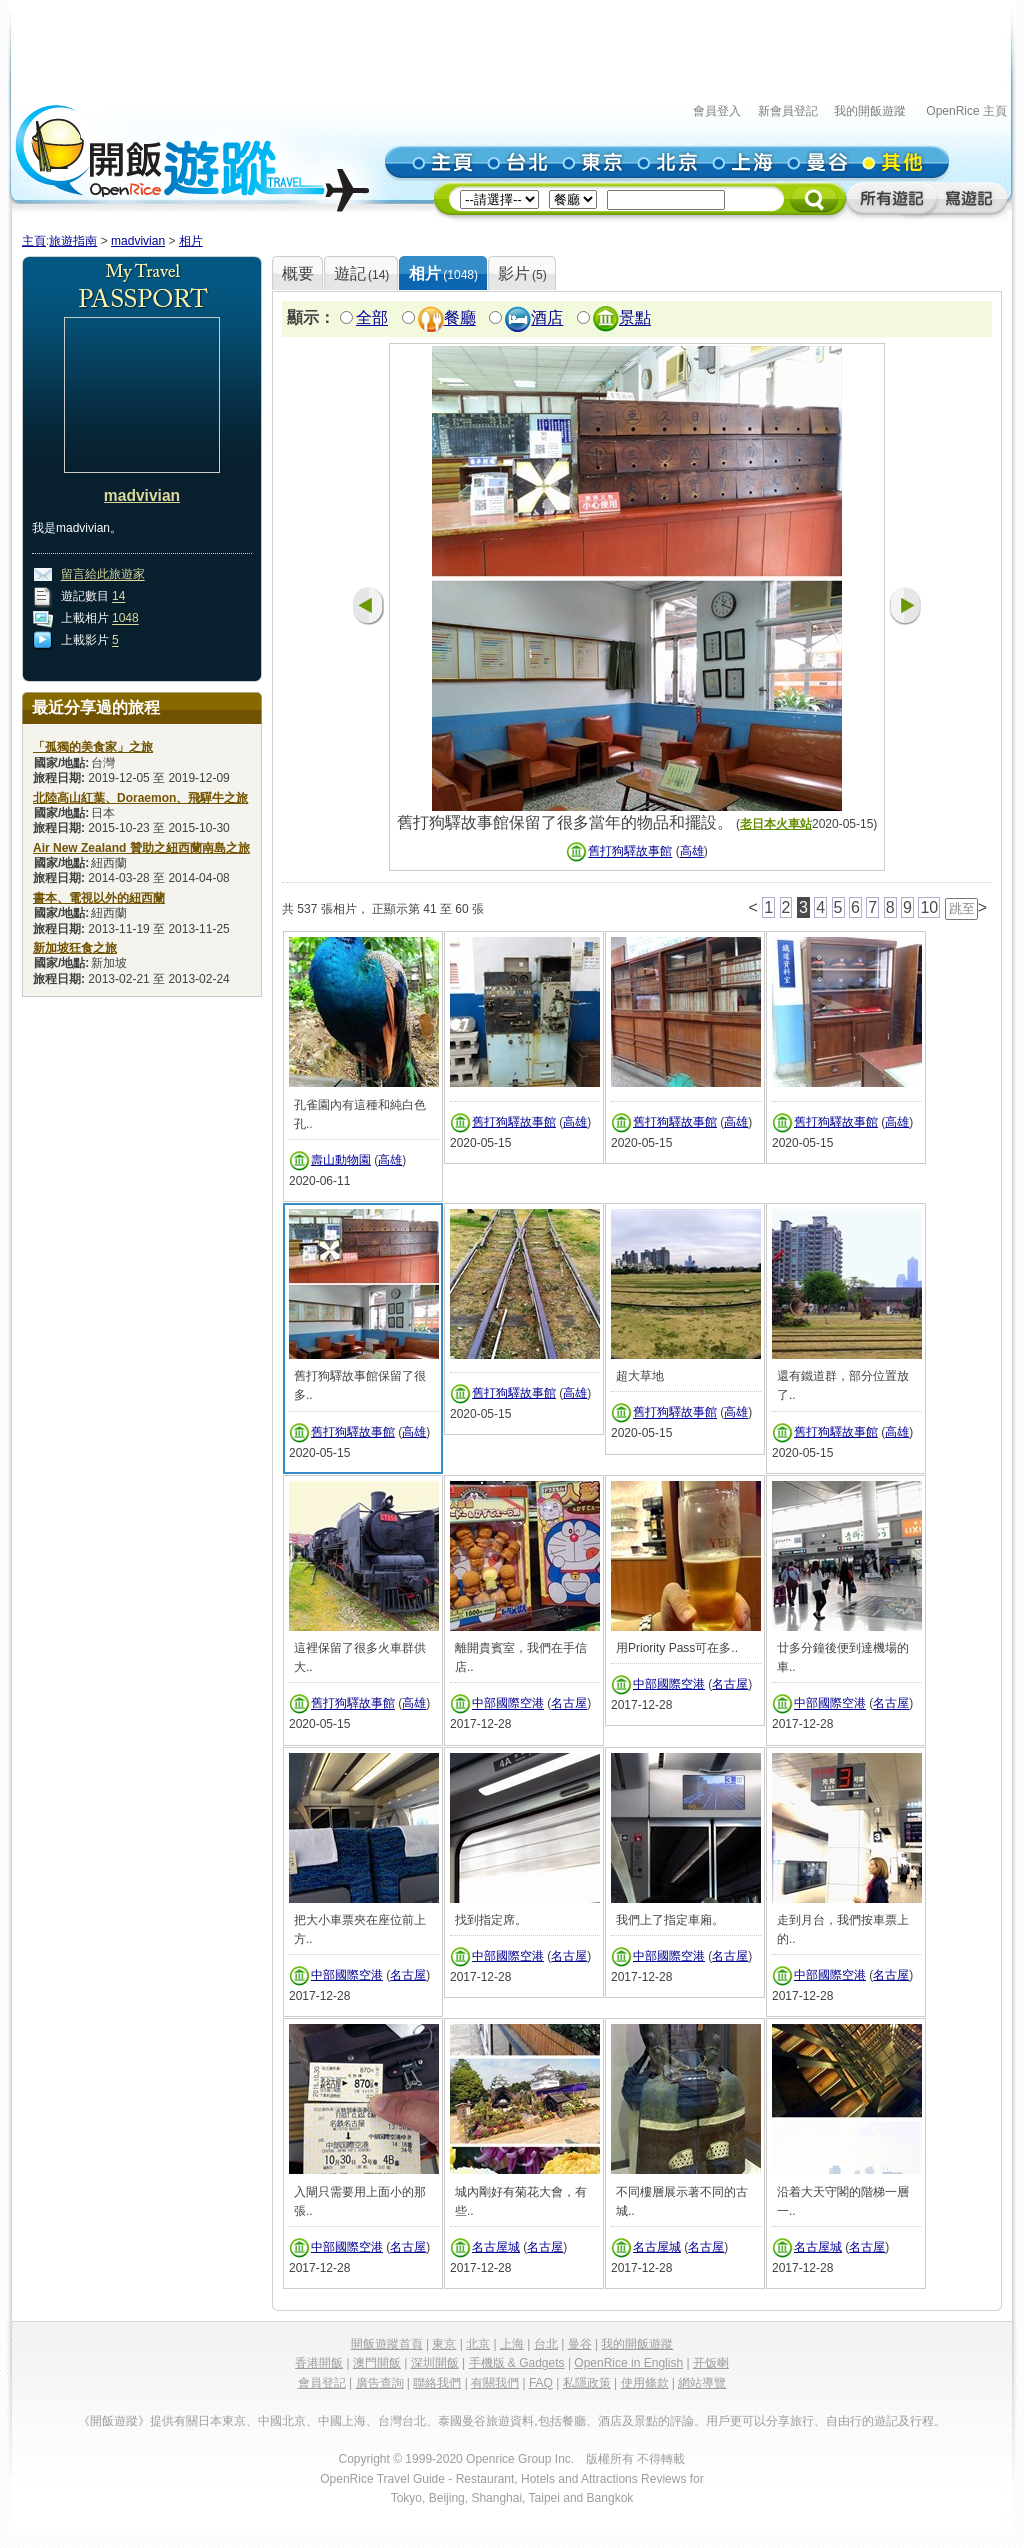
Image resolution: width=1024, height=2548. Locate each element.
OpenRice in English (628, 2363)
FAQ (541, 2383)
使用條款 (645, 2383)
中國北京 (282, 2421)
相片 (191, 241)
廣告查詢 (380, 2383)
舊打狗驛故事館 (630, 852)
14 (118, 597)
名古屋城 (496, 2247)
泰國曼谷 (462, 2421)
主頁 (34, 241)
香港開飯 (319, 2363)
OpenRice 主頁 (966, 111)
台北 (546, 2344)
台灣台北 (402, 2421)
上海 (512, 2344)
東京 (444, 2344)
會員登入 (717, 111)
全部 (372, 318)
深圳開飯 (435, 2363)
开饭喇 (711, 2363)
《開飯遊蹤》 (114, 2421)
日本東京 (222, 2421)
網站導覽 (702, 2383)
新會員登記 (788, 111)
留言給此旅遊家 (103, 575)
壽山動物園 (341, 1160)
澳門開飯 (377, 2363)
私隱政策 (587, 2383)
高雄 (692, 852)
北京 (478, 2344)
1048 (125, 619)
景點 (635, 318)
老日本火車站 (776, 824)
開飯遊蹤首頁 (387, 2344)
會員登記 (322, 2383)
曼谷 (580, 2344)
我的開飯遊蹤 (870, 111)
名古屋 (569, 1704)
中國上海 (342, 2421)
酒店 (547, 318)
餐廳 (460, 318)
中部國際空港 (508, 1704)
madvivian (138, 241)
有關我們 (495, 2383)
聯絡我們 (437, 2383)
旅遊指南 (73, 241)
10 (929, 907)
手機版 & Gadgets (517, 2363)
